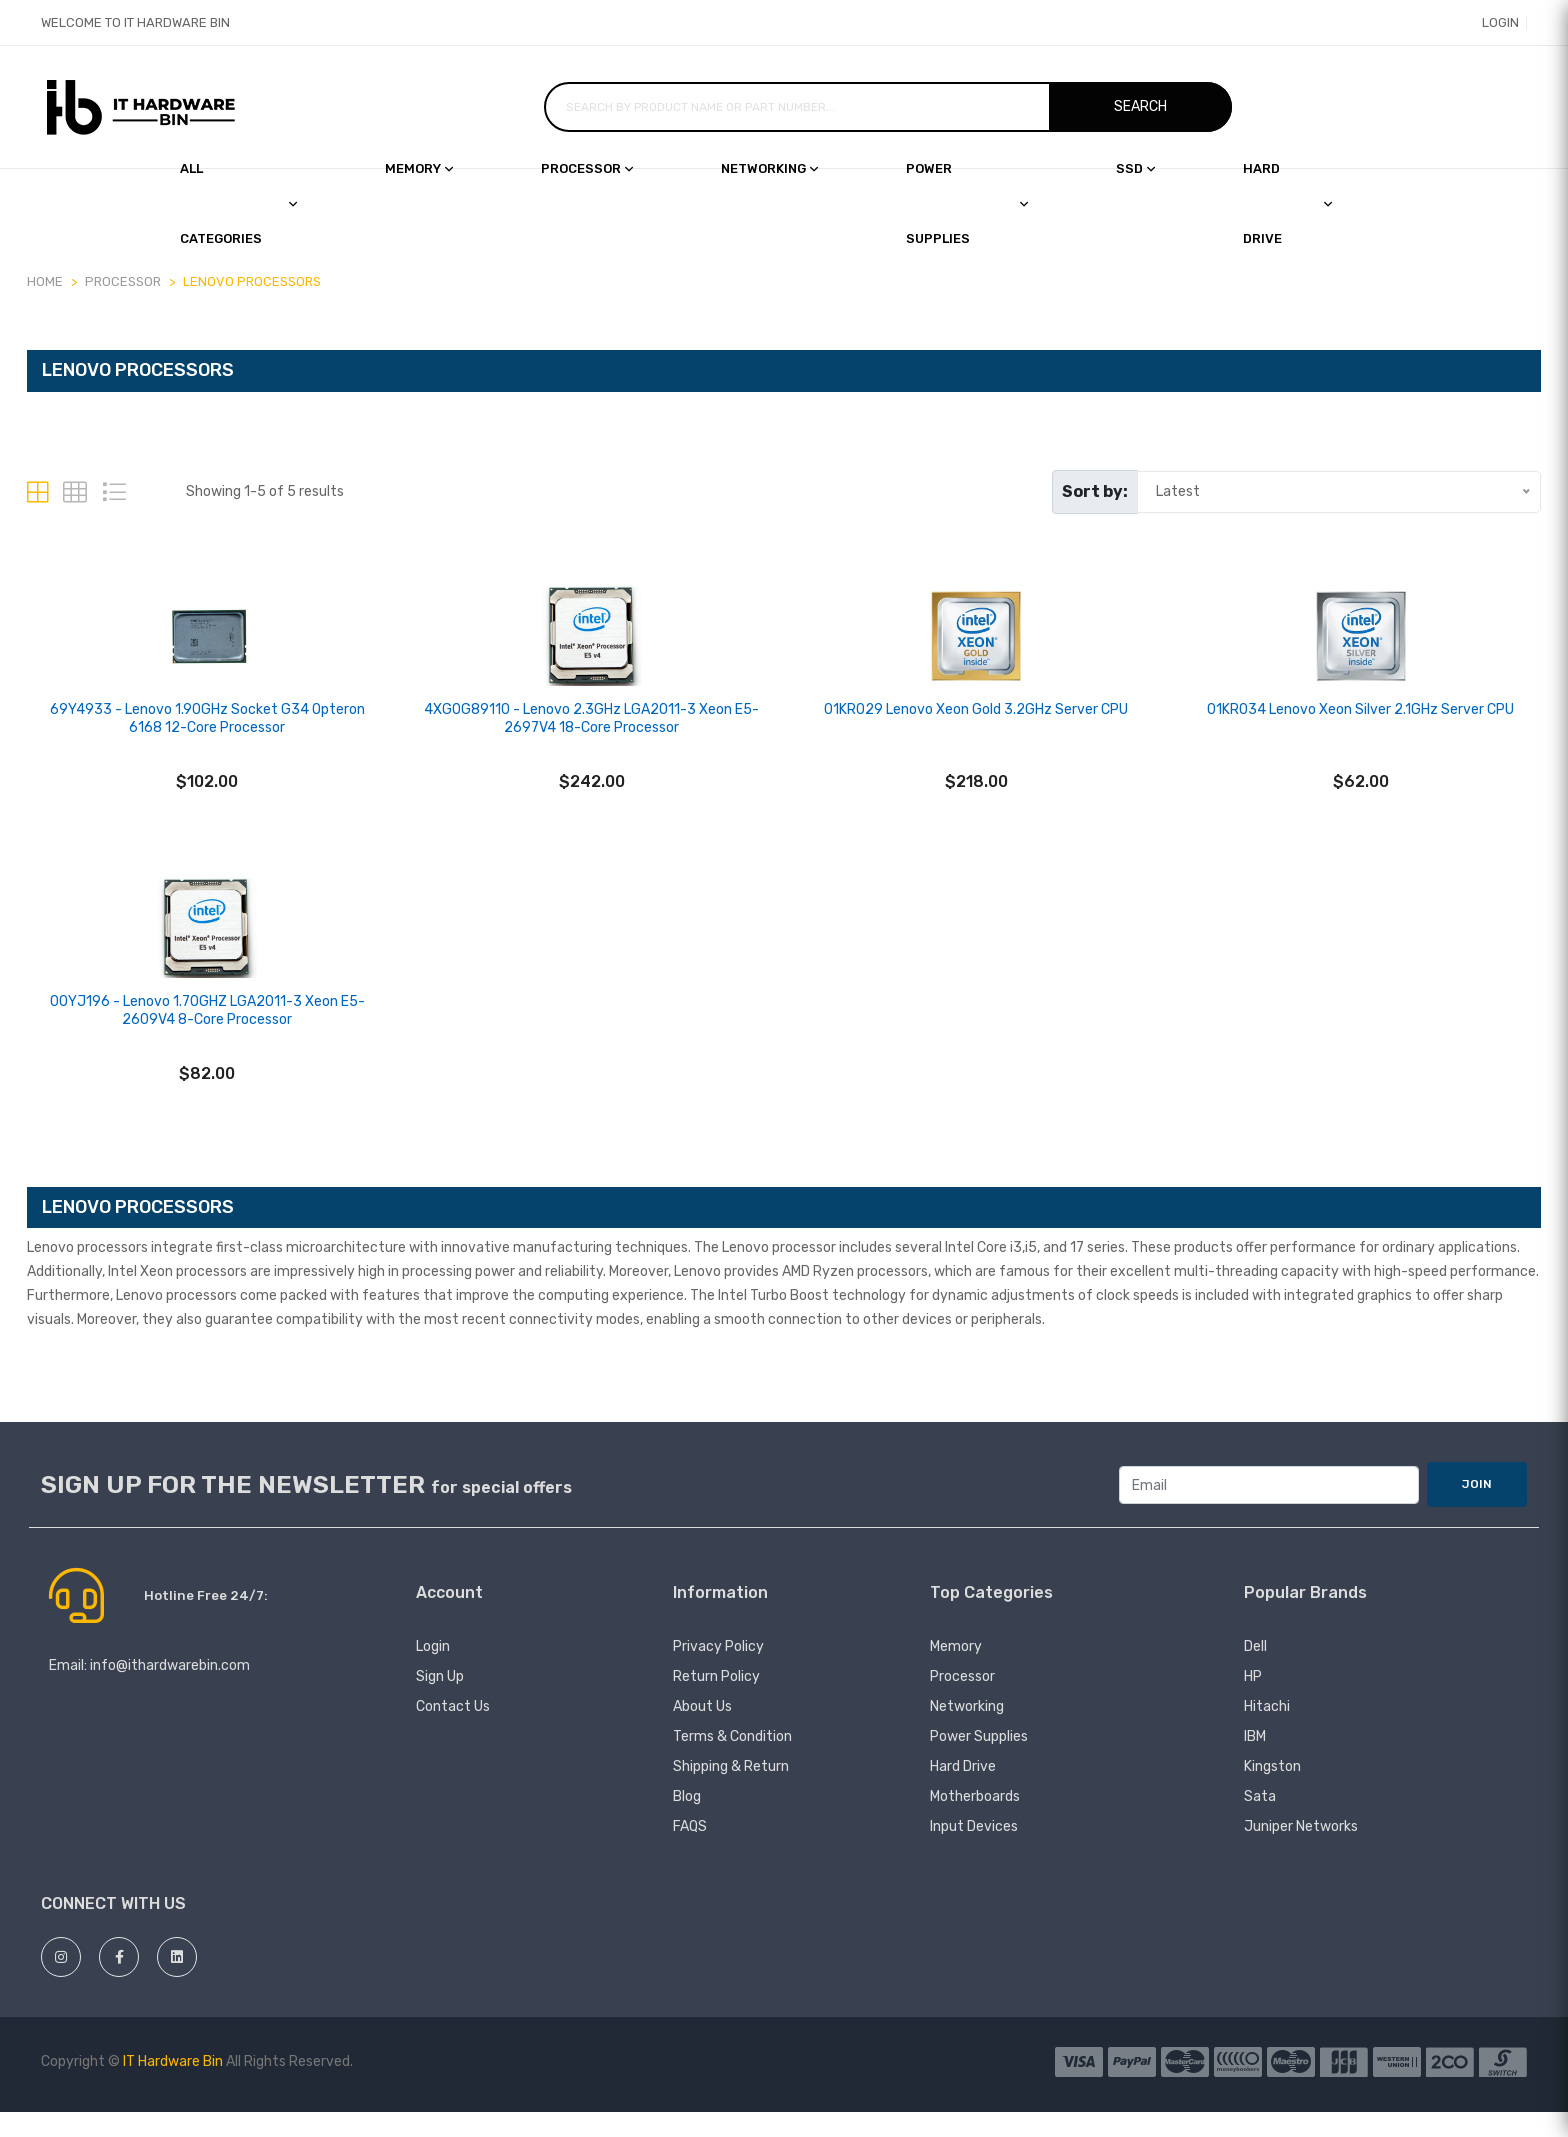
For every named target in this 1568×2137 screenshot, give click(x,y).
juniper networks (1301, 1851)
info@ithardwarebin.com (170, 1690)
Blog (687, 1821)
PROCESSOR (123, 281)
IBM (1255, 1761)
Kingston (1272, 1791)
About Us (702, 1731)
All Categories (238, 203)
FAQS (690, 1851)
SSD (1135, 168)
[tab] (37, 492)
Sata (1260, 1821)
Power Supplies (967, 203)
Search (1140, 106)
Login (1488, 22)
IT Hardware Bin (173, 2086)
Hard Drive (963, 1791)
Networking (769, 168)
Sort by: (1095, 491)
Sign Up (440, 1701)
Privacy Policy (718, 1671)
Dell (1255, 1671)
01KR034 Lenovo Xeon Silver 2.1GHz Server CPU (1360, 722)
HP (1253, 1701)
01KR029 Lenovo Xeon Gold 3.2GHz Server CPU (976, 722)
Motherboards (975, 1821)
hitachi (1267, 1731)
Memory (419, 168)
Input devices (974, 1851)
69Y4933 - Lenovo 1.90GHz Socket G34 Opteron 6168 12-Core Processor (207, 731)
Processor (587, 168)
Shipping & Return (731, 1791)
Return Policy (716, 1701)
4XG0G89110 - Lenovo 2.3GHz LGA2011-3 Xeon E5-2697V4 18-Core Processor (591, 731)
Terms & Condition (732, 1761)
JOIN (1477, 1509)
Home (45, 281)
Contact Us (453, 1731)
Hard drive (1287, 203)
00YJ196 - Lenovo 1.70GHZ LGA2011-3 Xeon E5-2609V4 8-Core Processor (207, 1035)
